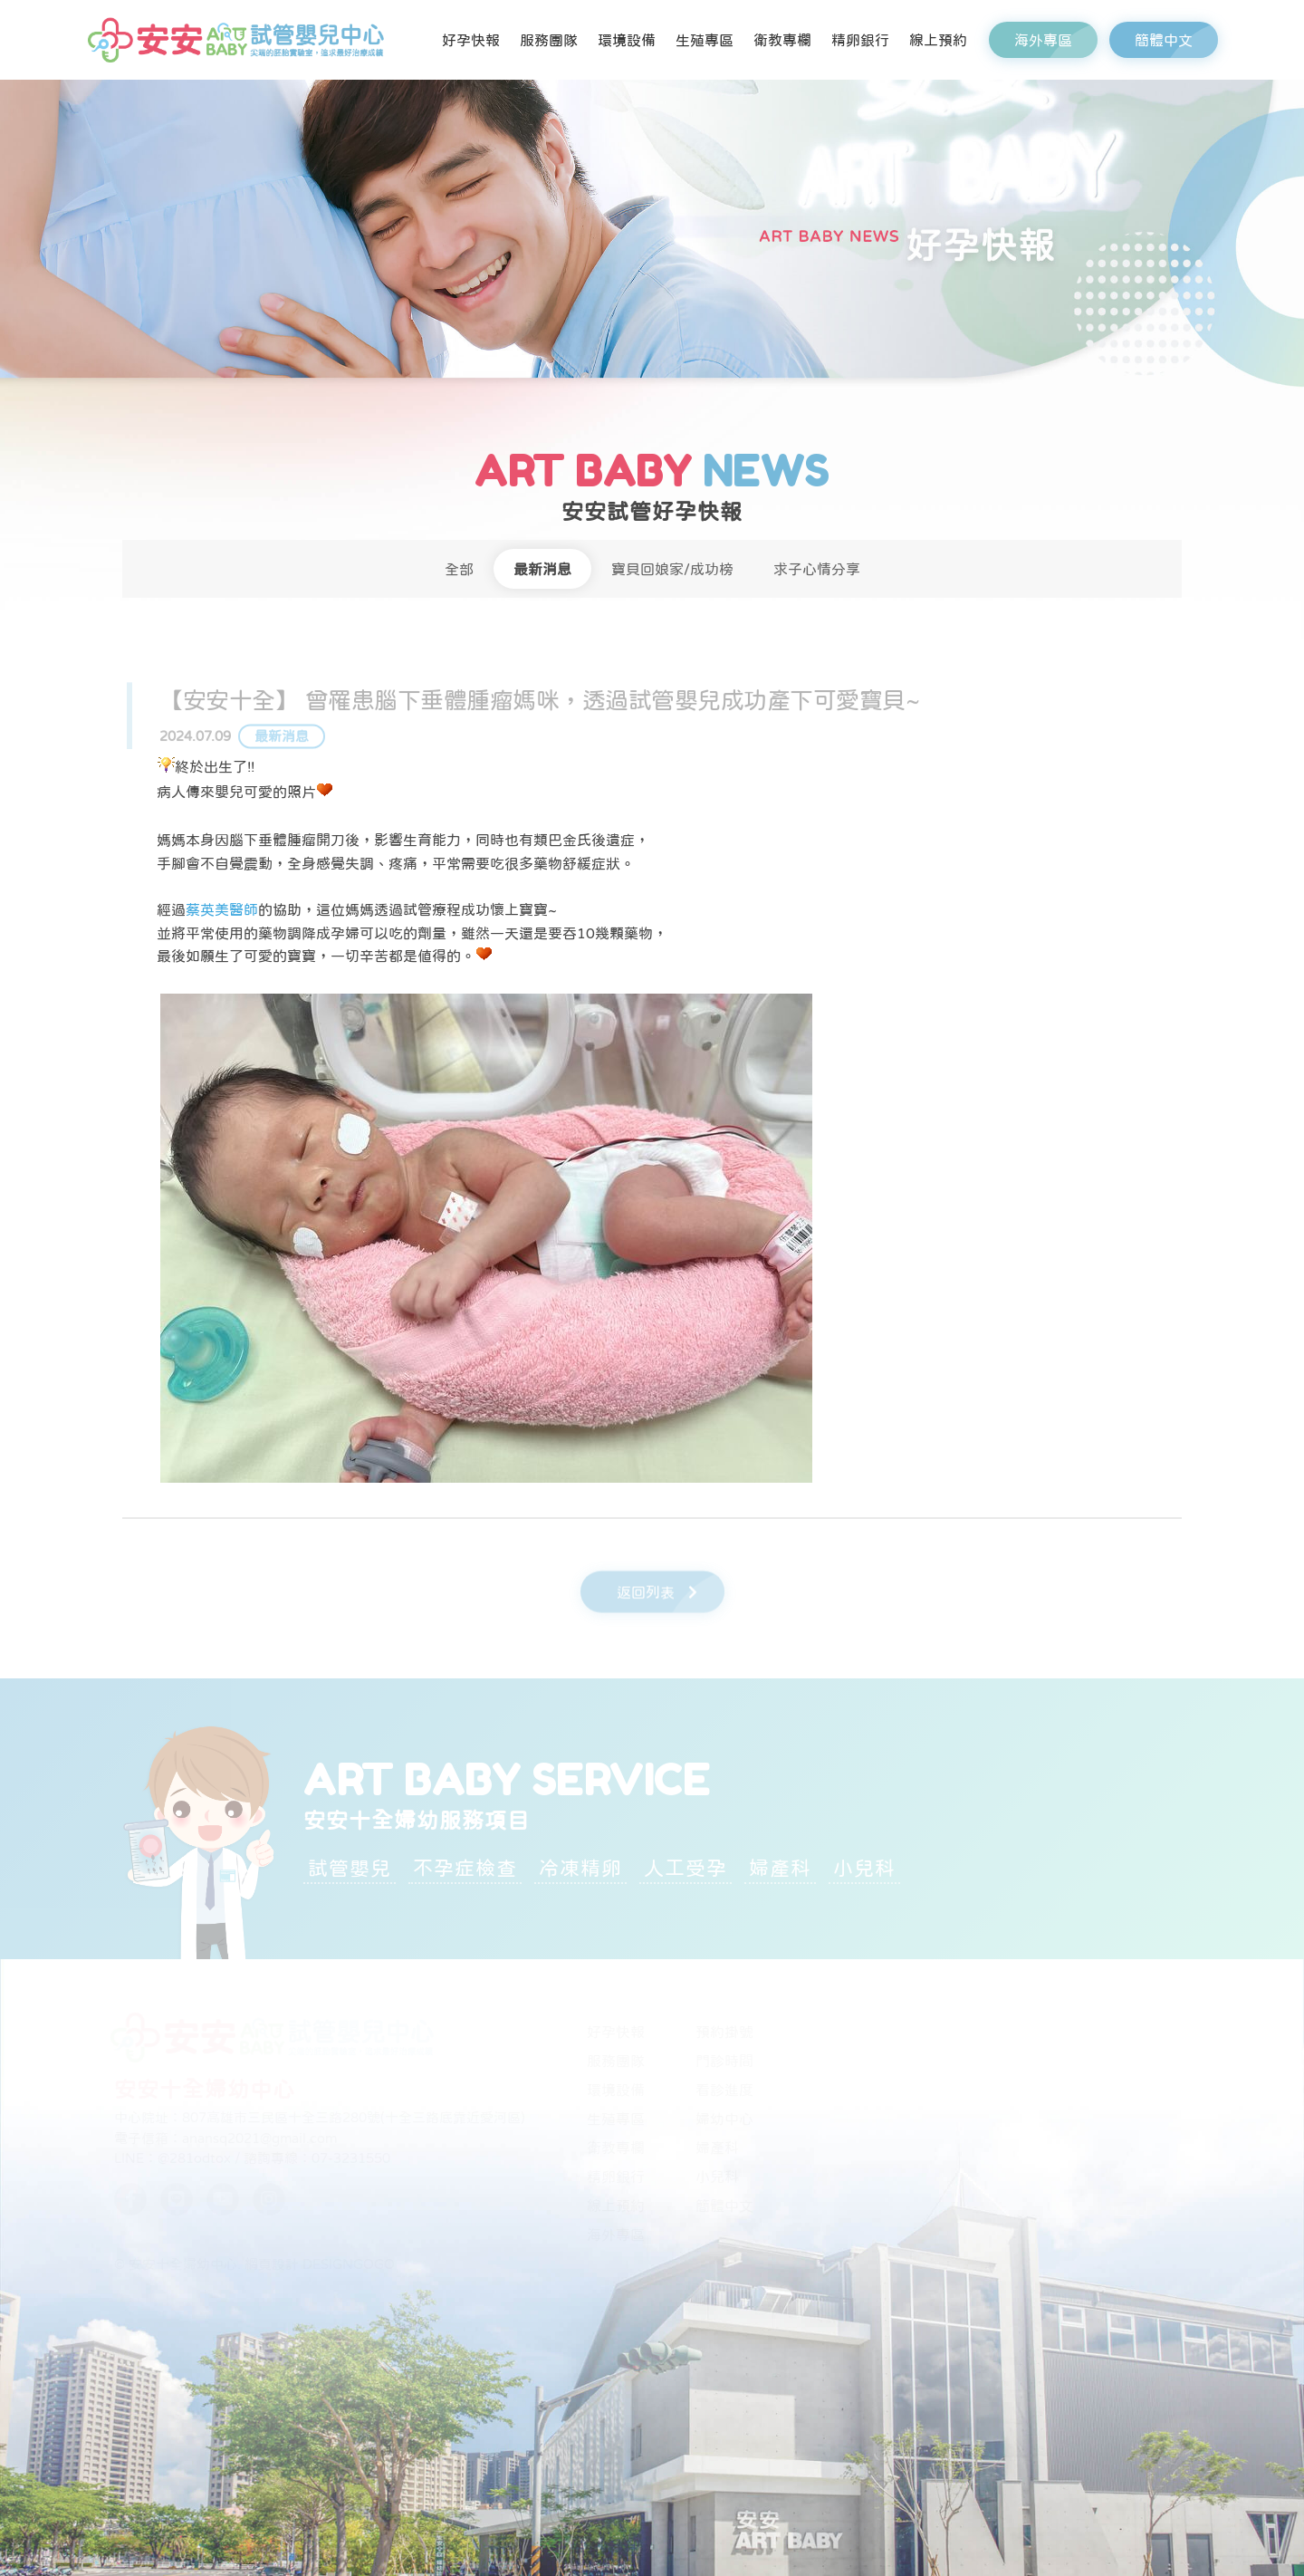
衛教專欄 (782, 40)
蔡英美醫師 (222, 909)
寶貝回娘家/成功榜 (672, 569)
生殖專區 (705, 40)
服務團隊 (549, 40)
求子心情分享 (816, 569)
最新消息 (542, 569)
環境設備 (627, 40)
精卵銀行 (860, 40)
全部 (459, 569)
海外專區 (1056, 40)
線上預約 (938, 40)
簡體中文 (1176, 40)
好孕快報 (471, 40)
